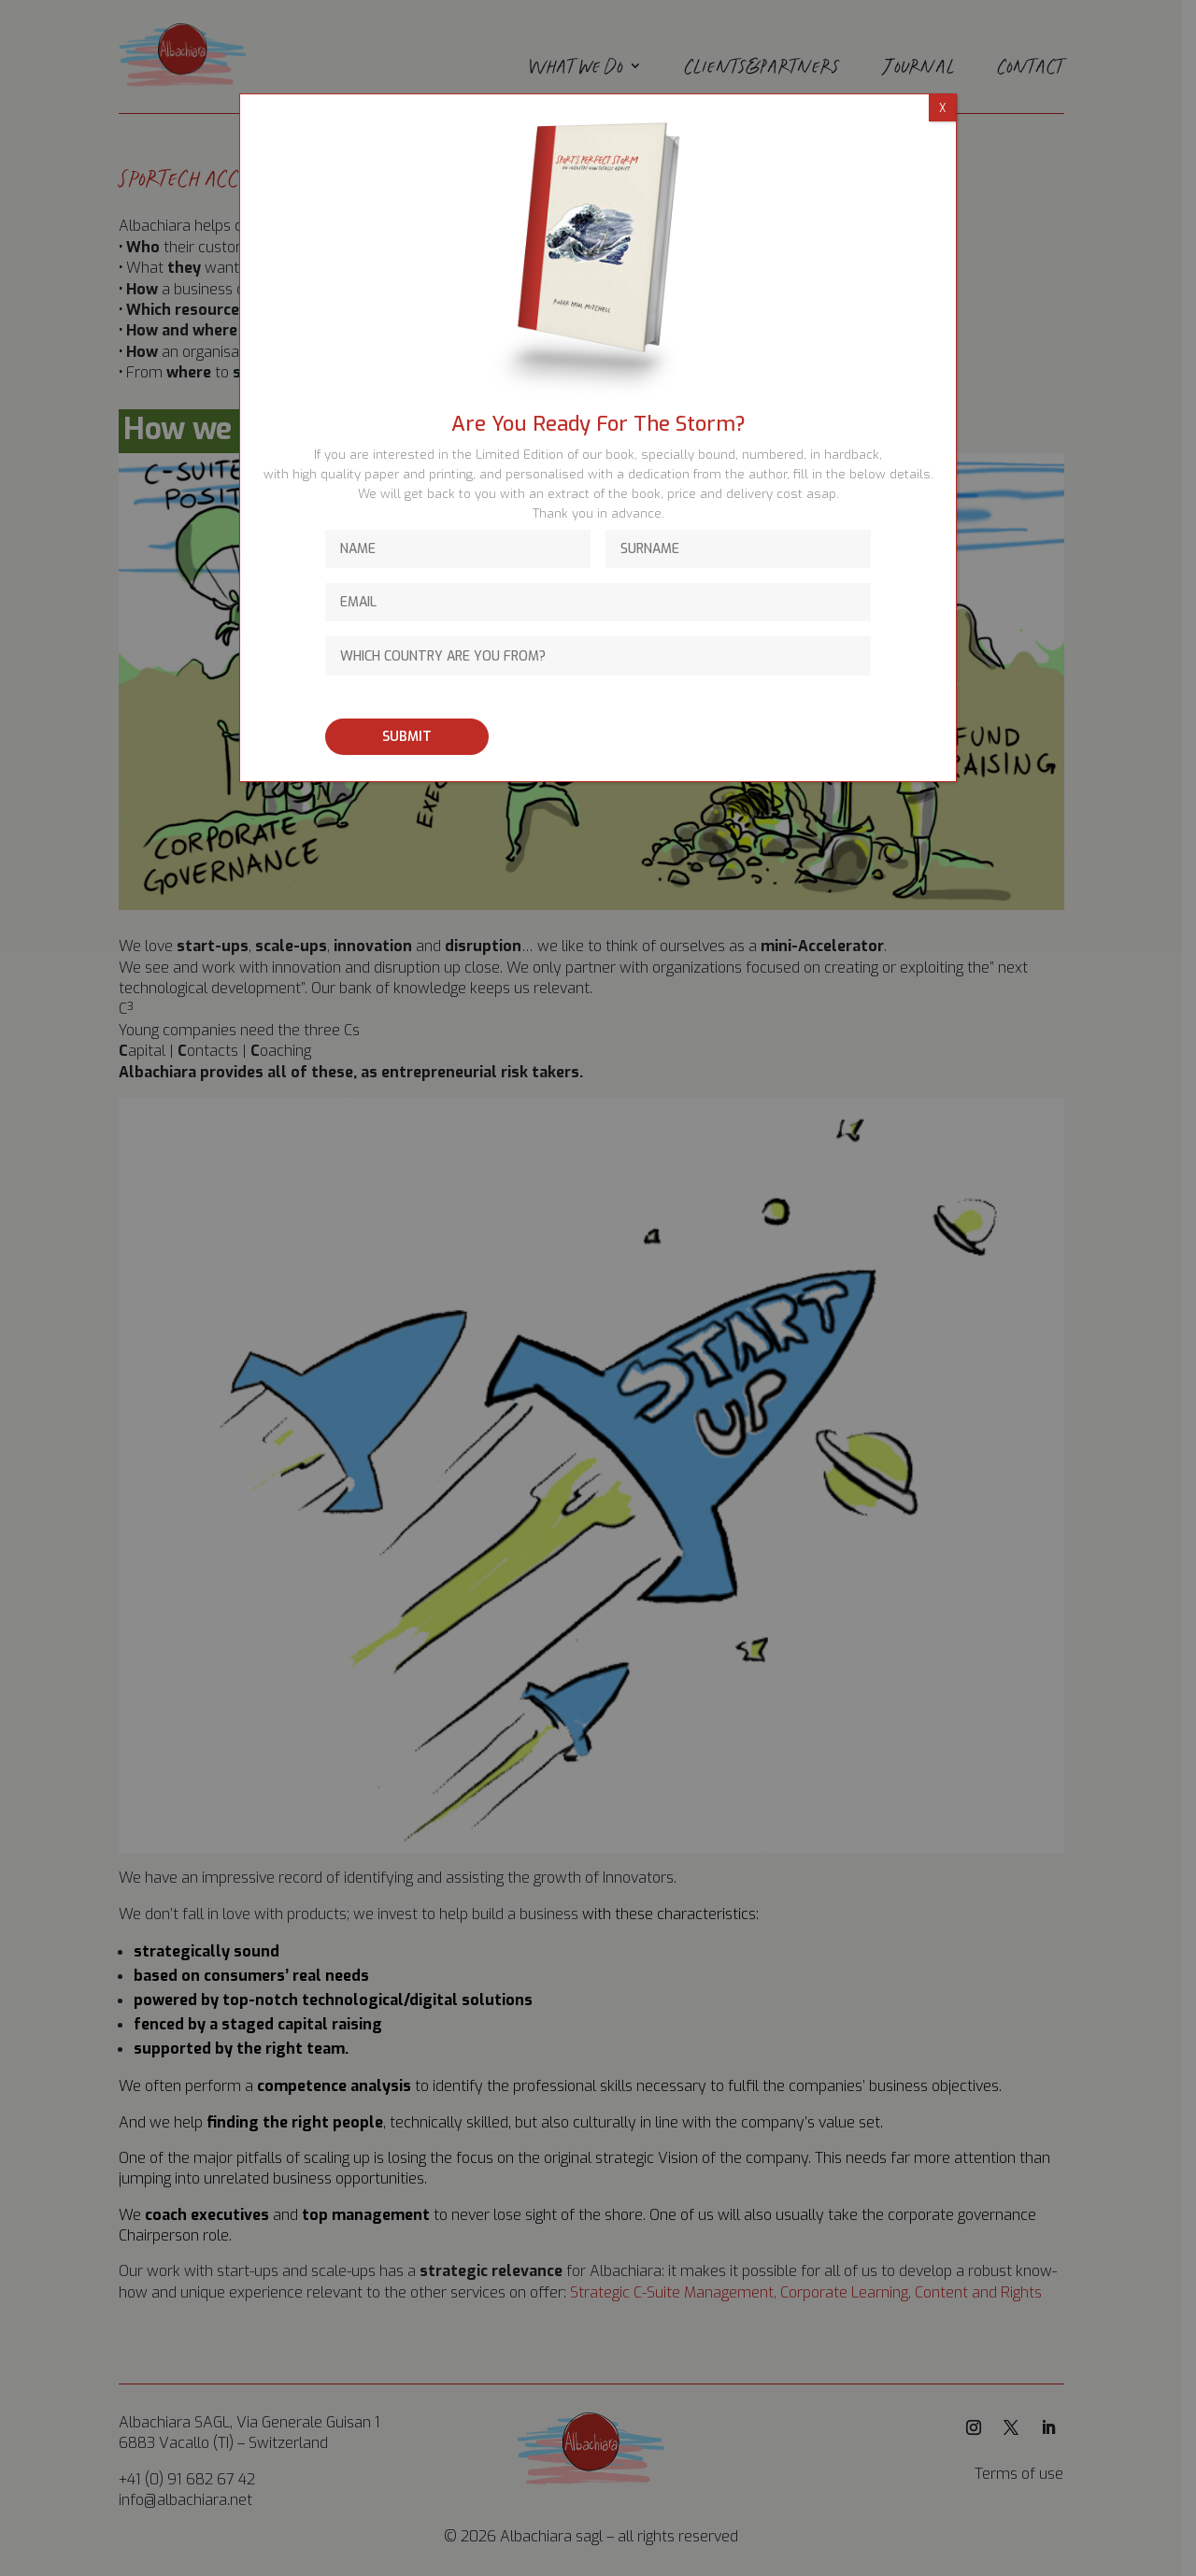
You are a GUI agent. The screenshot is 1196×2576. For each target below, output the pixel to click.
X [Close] (942, 108)
